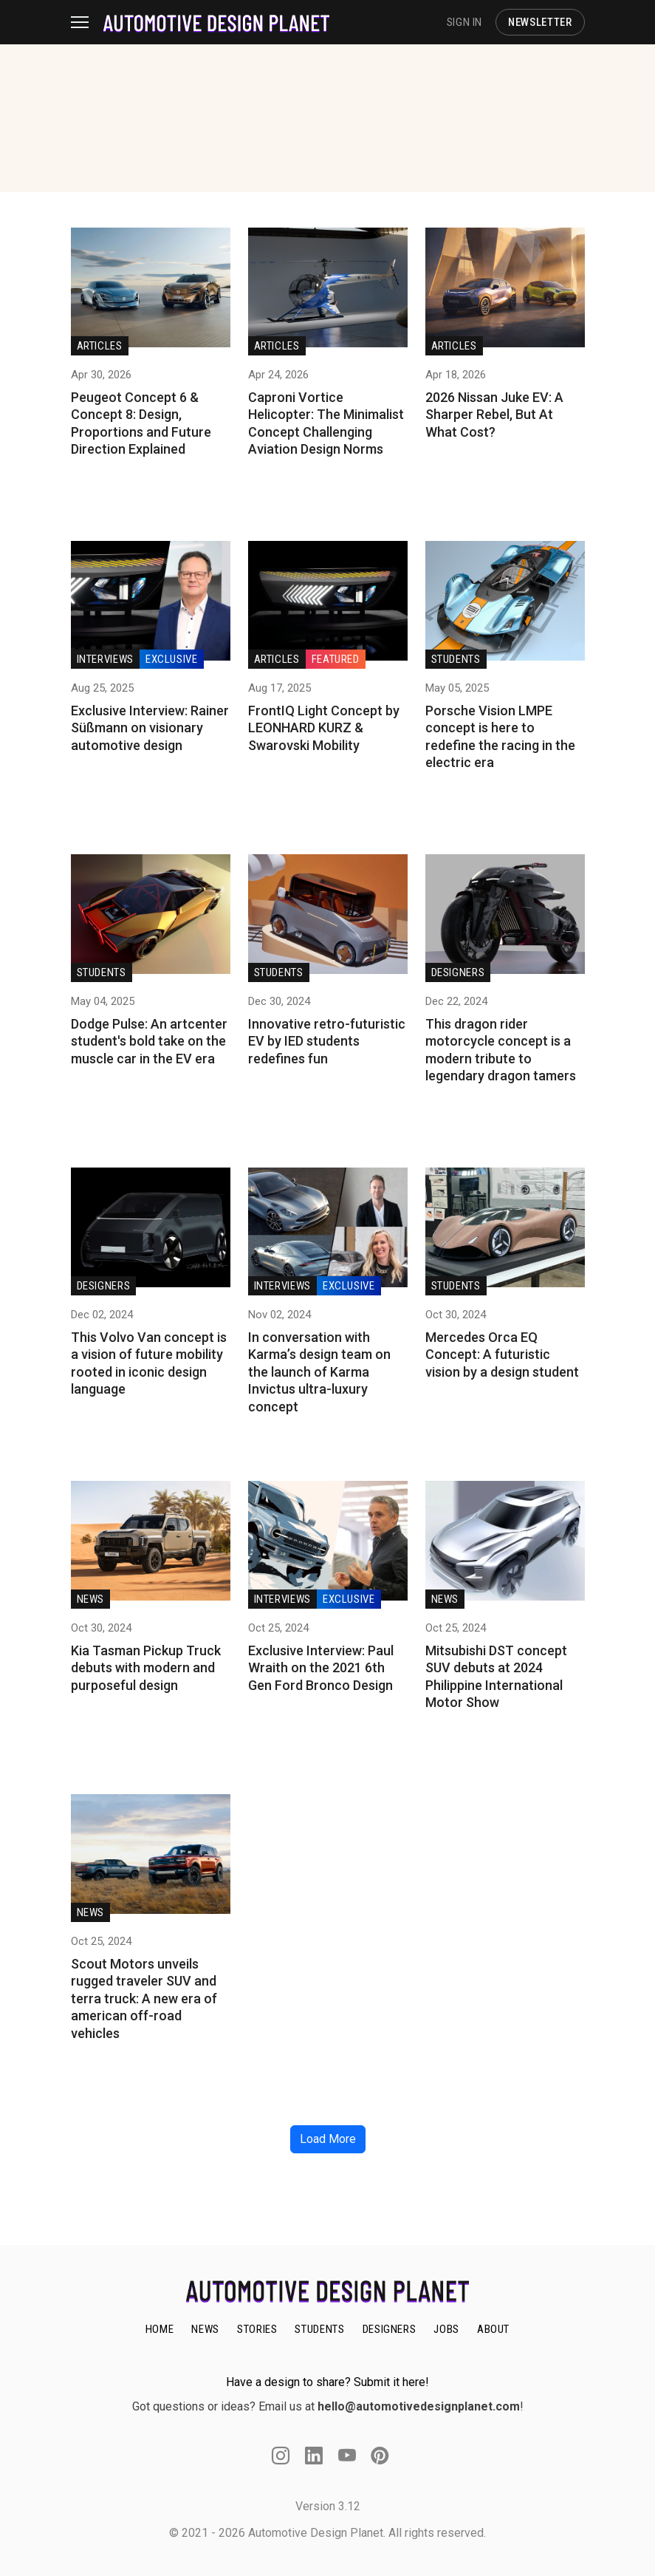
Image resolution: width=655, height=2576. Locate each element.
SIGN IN (464, 22)
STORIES (257, 2329)
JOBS (446, 2329)
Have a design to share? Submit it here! (327, 2382)
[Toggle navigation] (87, 22)
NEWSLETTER (540, 22)
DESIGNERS (389, 2329)
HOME (159, 2329)
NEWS (205, 2329)
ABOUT (493, 2329)
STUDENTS (319, 2329)
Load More (328, 2139)
